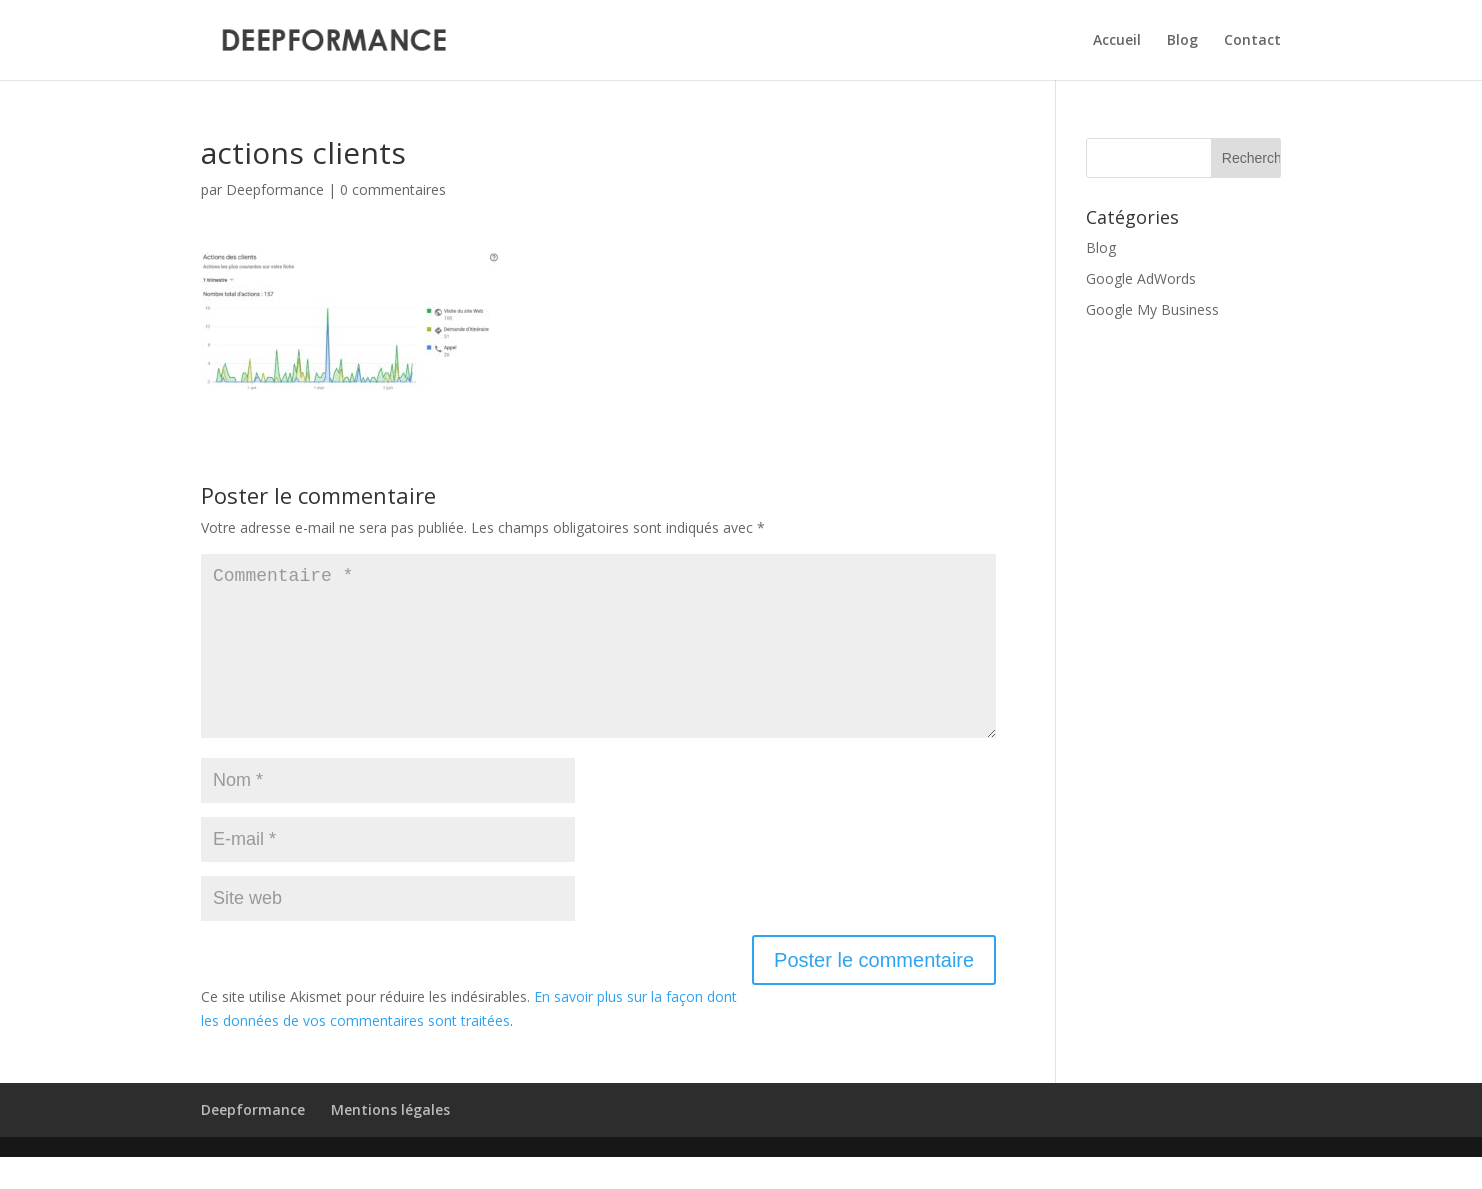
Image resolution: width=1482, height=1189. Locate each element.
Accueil (1117, 41)
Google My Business (1152, 309)
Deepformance (275, 189)
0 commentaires (393, 189)
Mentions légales (390, 1141)
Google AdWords (1141, 278)
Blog (1182, 41)
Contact (1252, 41)
